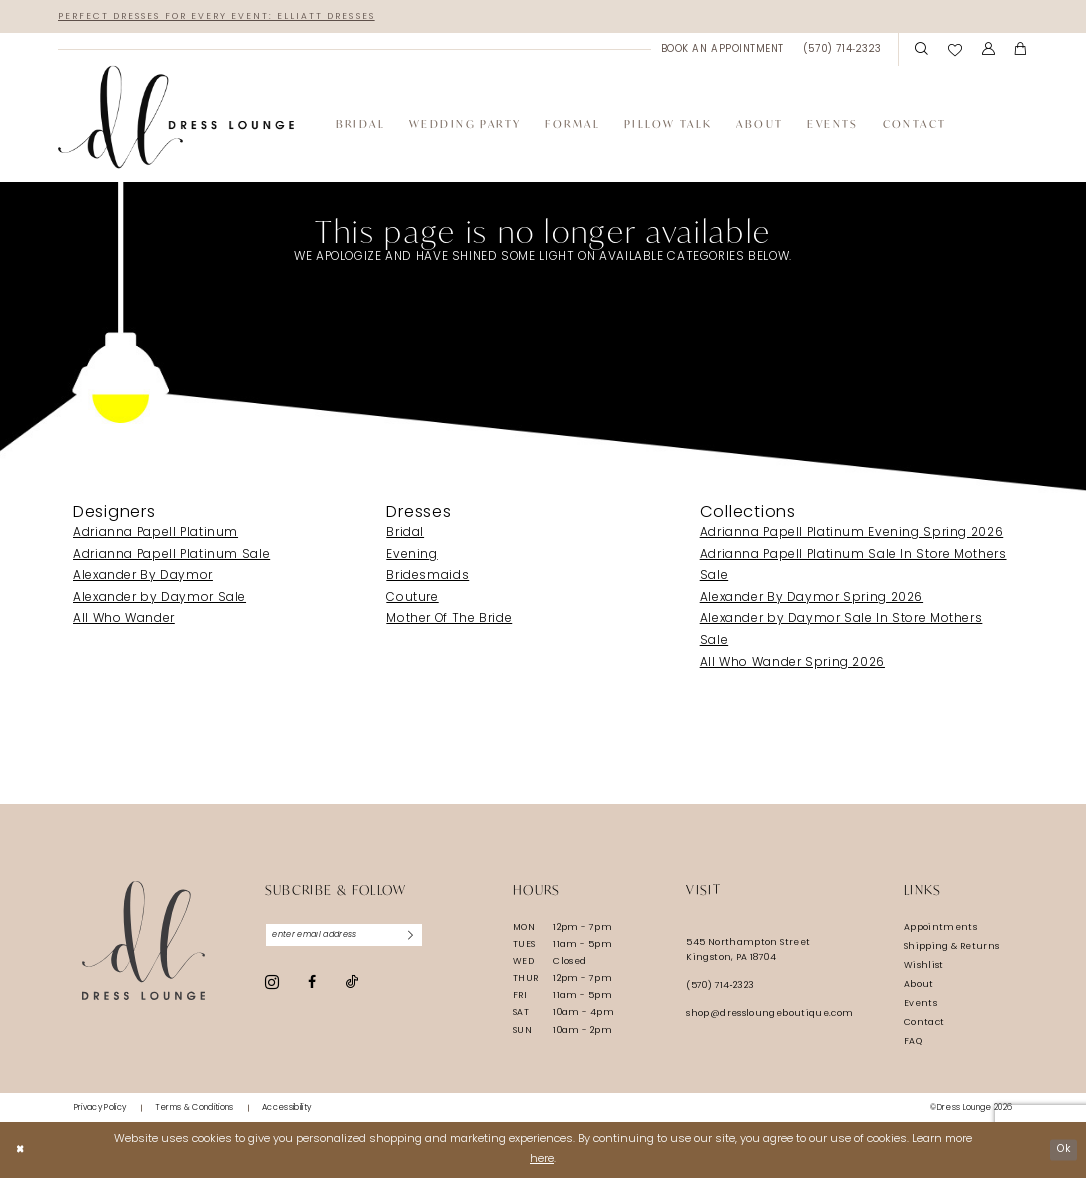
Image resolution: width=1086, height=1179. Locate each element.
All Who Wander (124, 621)
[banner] (176, 118)
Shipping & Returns (952, 947)
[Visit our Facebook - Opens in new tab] (312, 986)
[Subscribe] (426, 937)
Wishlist (924, 966)
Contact (924, 1023)
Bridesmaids (427, 578)
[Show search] (921, 51)
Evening (411, 556)
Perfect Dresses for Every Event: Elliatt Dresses (233, 16)
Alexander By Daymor (143, 578)
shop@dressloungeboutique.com (769, 1015)
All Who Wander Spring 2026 (792, 664)
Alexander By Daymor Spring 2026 (811, 599)
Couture (412, 599)
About (919, 985)
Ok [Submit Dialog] (1061, 1150)
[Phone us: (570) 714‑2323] (843, 50)
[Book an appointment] (722, 50)
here (542, 1160)
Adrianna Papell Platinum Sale (171, 556)
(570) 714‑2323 (720, 986)
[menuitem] (722, 50)
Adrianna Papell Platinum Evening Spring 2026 (852, 534)
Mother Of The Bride (449, 621)
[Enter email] (352, 937)
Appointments (940, 928)
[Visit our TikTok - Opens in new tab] (352, 986)
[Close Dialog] (21, 1151)
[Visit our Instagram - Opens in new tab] (272, 986)
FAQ (913, 1042)
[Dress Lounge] (143, 942)
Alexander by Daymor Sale (159, 599)
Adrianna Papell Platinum (155, 534)
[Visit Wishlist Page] (955, 50)
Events (920, 1004)
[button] (988, 51)
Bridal (405, 534)
